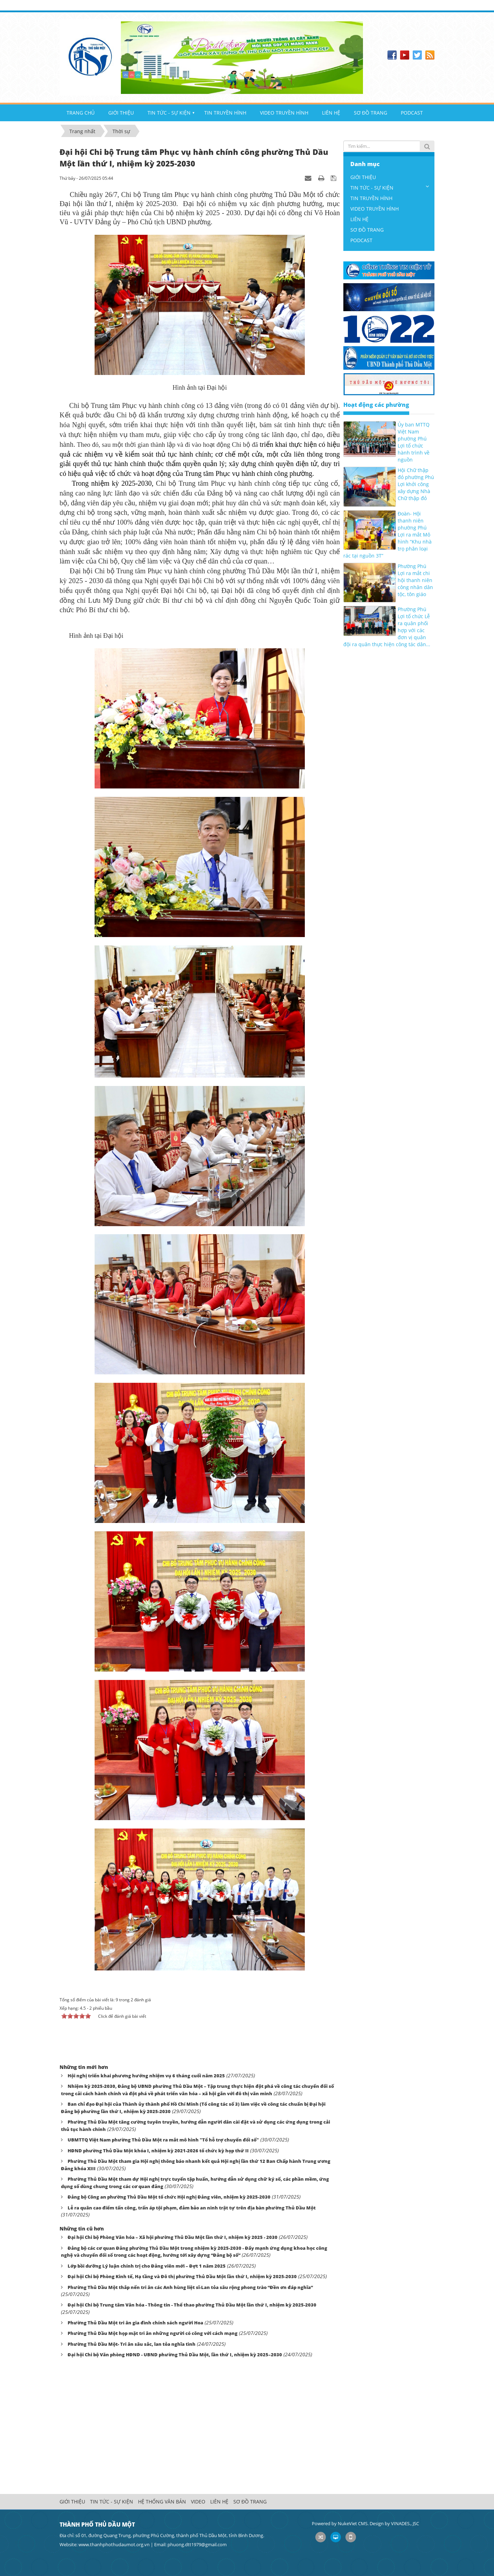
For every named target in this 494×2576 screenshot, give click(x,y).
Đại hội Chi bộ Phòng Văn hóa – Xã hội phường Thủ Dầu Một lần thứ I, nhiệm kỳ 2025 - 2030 (172, 2237)
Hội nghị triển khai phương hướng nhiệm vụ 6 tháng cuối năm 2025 (146, 2075)
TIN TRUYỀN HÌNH (225, 112)
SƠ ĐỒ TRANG (370, 112)
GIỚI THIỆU (121, 112)
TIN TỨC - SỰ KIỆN (169, 112)
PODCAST (412, 112)
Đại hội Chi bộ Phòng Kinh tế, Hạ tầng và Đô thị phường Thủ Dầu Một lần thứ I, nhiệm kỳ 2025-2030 (182, 2276)
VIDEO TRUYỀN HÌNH (284, 112)
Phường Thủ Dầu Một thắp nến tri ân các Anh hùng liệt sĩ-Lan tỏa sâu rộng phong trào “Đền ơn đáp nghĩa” (190, 2287)
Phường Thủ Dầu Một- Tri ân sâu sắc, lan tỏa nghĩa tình (131, 2344)
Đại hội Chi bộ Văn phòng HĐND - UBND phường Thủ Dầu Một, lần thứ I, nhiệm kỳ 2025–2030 (175, 2354)
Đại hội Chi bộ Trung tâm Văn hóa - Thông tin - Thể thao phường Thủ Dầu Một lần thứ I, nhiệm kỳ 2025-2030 (192, 2305)
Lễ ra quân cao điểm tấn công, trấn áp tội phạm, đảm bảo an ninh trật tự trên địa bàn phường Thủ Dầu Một (192, 2208)
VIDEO (198, 2501)
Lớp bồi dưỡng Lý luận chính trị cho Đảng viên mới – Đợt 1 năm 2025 (147, 2266)
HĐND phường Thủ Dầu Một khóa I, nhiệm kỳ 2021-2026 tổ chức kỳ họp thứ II (158, 2150)
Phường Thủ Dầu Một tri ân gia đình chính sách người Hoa (135, 2322)
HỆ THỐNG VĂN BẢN (162, 2501)
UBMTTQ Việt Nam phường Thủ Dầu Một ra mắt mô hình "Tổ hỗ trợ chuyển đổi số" (163, 2140)
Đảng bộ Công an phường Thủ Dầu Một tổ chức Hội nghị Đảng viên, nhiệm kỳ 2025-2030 (169, 2197)
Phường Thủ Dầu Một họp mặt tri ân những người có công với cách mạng (153, 2333)
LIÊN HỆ (331, 112)
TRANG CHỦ (81, 112)
